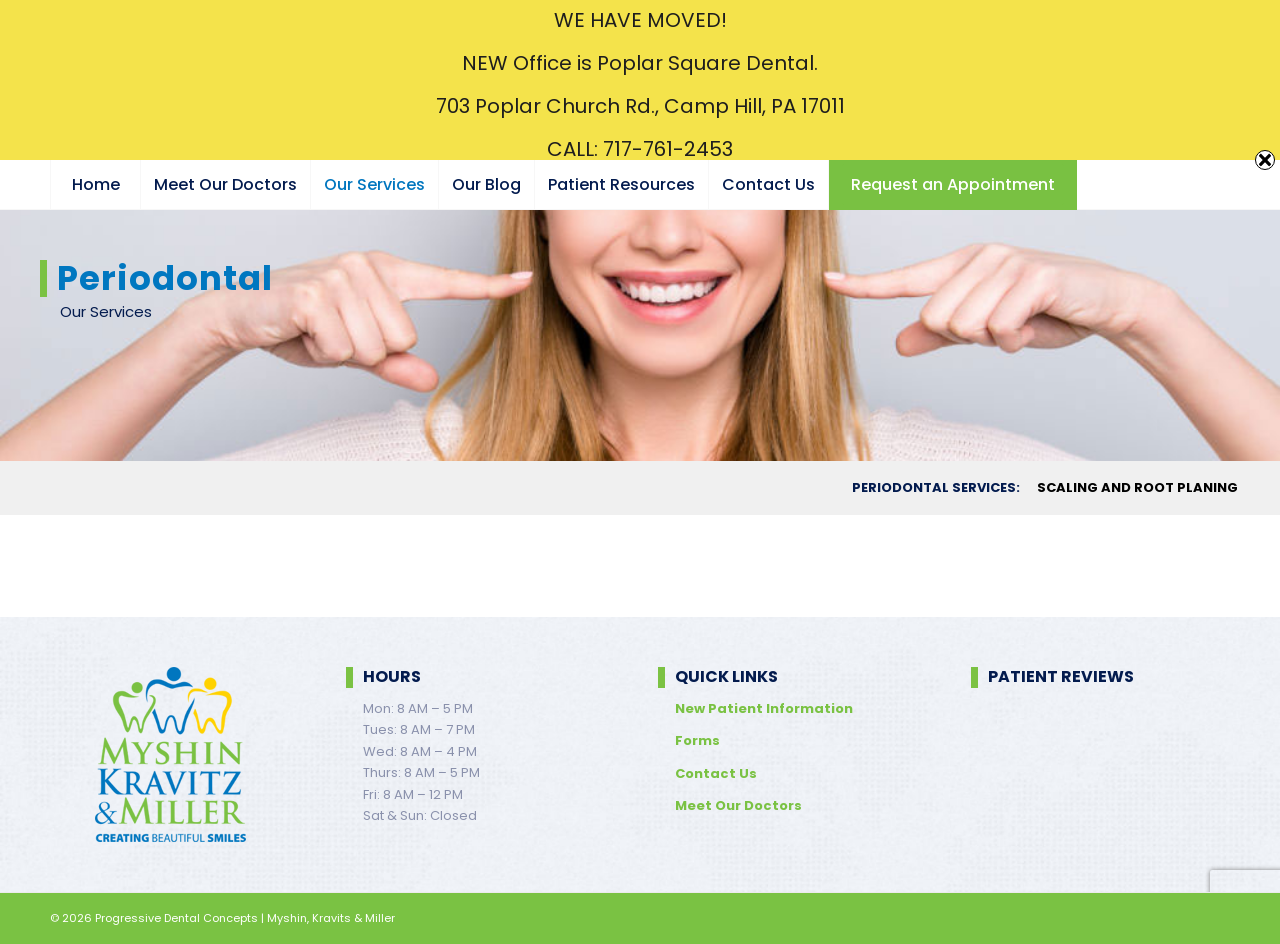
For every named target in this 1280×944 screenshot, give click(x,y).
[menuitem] (95, 185)
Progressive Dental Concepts (176, 918)
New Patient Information (764, 708)
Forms (697, 740)
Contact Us (716, 773)
